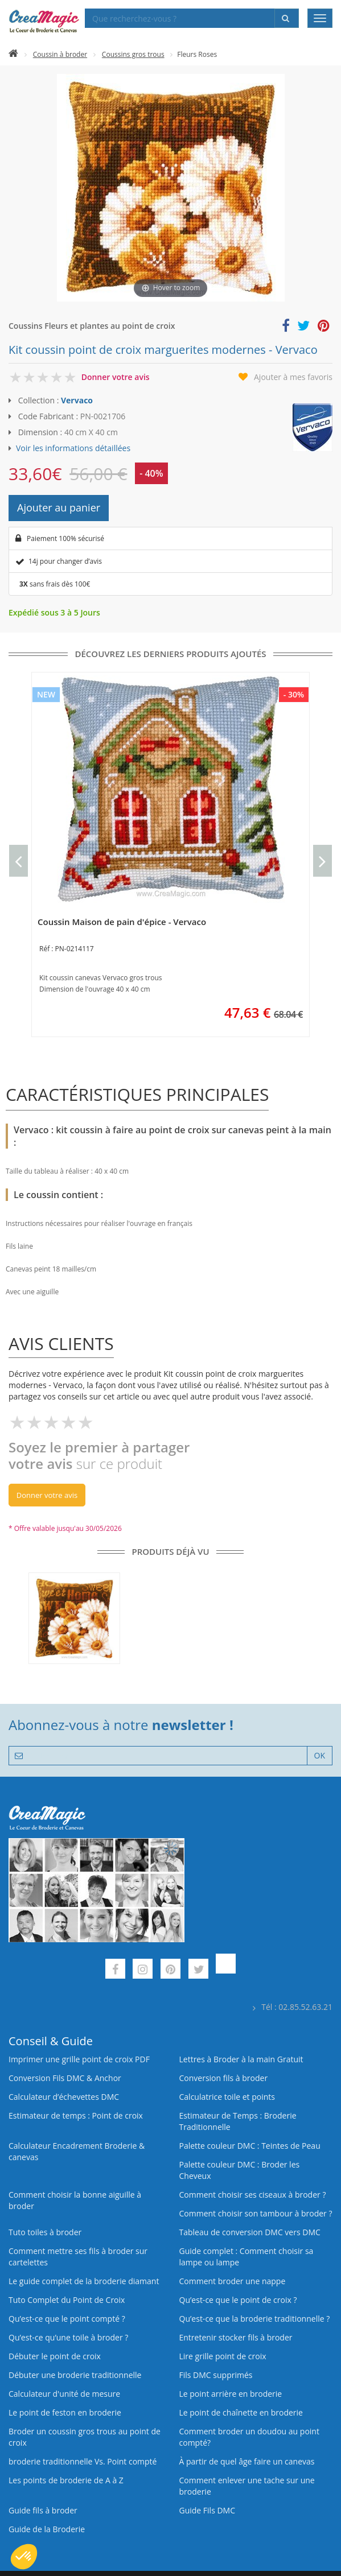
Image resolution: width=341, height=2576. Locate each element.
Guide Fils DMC (207, 2510)
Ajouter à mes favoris (293, 376)
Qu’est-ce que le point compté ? (67, 2318)
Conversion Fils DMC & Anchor (65, 2078)
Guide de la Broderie (47, 2529)
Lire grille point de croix (222, 2356)
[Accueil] (13, 54)
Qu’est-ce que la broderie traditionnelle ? (254, 2318)
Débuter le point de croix (55, 2356)
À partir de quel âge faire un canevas (247, 2461)
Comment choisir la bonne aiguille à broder (75, 2200)
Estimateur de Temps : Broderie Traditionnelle (238, 2121)
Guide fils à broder (43, 2510)
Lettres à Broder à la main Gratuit (241, 2059)
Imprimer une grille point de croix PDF (79, 2059)
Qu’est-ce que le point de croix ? (238, 2299)
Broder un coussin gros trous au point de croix (85, 2437)
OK (319, 1755)
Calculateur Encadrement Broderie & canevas (77, 2151)
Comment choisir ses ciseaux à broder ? (252, 2194)
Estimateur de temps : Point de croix (76, 2115)
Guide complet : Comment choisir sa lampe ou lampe (246, 2256)
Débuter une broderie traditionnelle (75, 2374)
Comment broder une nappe (232, 2281)
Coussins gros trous (133, 54)
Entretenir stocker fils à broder (236, 2337)
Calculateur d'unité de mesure (64, 2393)
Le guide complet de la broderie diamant (84, 2281)
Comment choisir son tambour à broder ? (255, 2213)
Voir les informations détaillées (73, 448)
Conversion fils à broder (223, 2078)
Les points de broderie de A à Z (66, 2480)
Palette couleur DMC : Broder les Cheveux (239, 2170)
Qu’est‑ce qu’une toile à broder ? (68, 2337)
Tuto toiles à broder (45, 2232)
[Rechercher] (286, 18)
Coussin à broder (60, 54)
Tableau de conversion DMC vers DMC (250, 2232)
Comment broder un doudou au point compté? (249, 2437)
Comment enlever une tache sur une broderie (247, 2486)
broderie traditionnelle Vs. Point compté (83, 2461)
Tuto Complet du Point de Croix (67, 2299)
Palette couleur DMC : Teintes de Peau (250, 2145)
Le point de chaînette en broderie (241, 2412)
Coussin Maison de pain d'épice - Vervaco (122, 921)
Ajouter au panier (58, 507)
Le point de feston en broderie (65, 2412)
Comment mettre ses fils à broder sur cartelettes (78, 2256)
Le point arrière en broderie (230, 2393)
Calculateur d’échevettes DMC (64, 2096)
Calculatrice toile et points (227, 2096)
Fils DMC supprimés (216, 2374)
